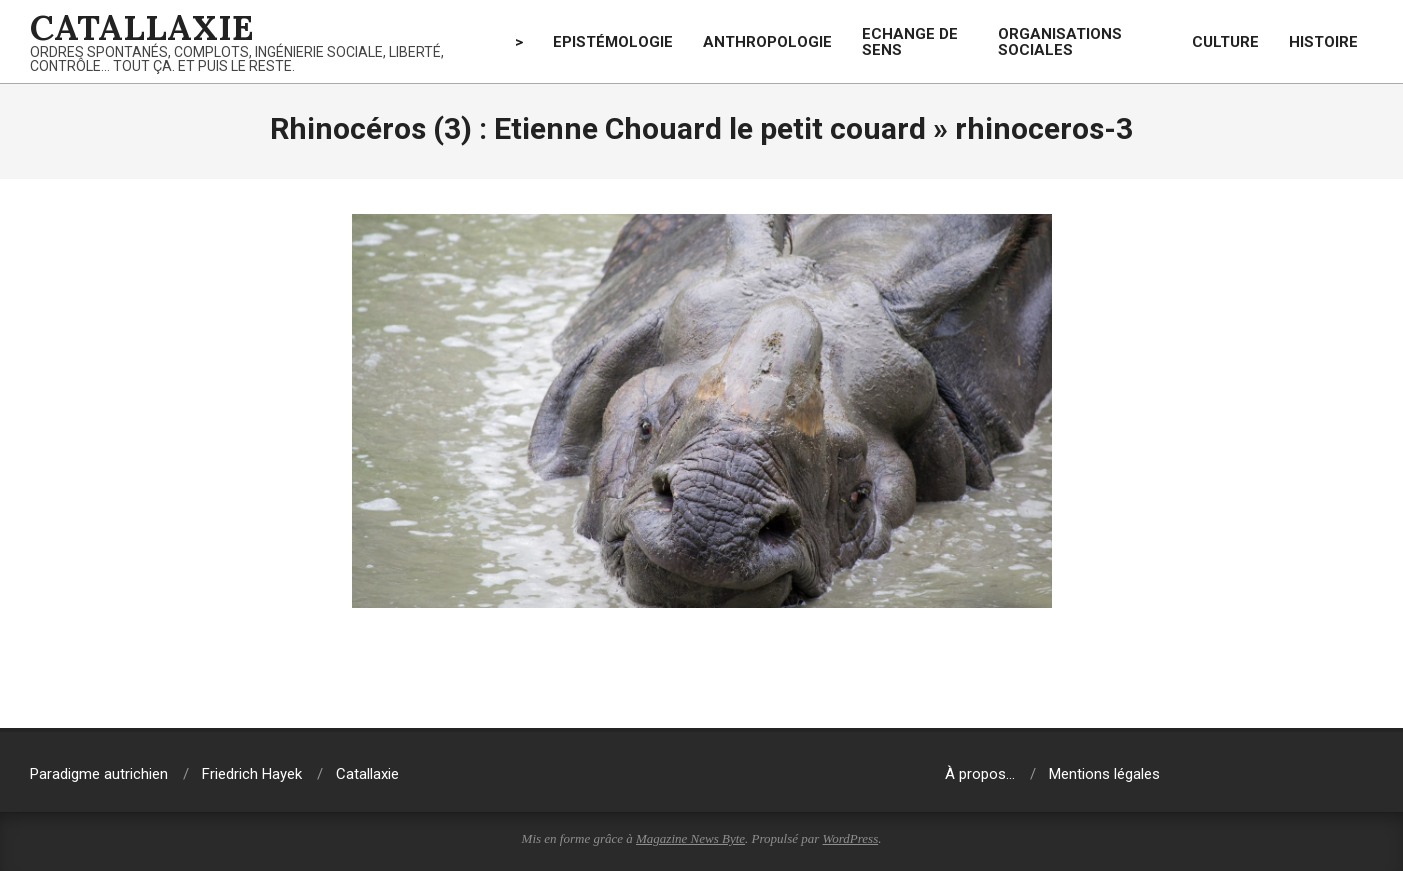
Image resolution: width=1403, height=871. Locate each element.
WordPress (851, 838)
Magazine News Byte (690, 838)
